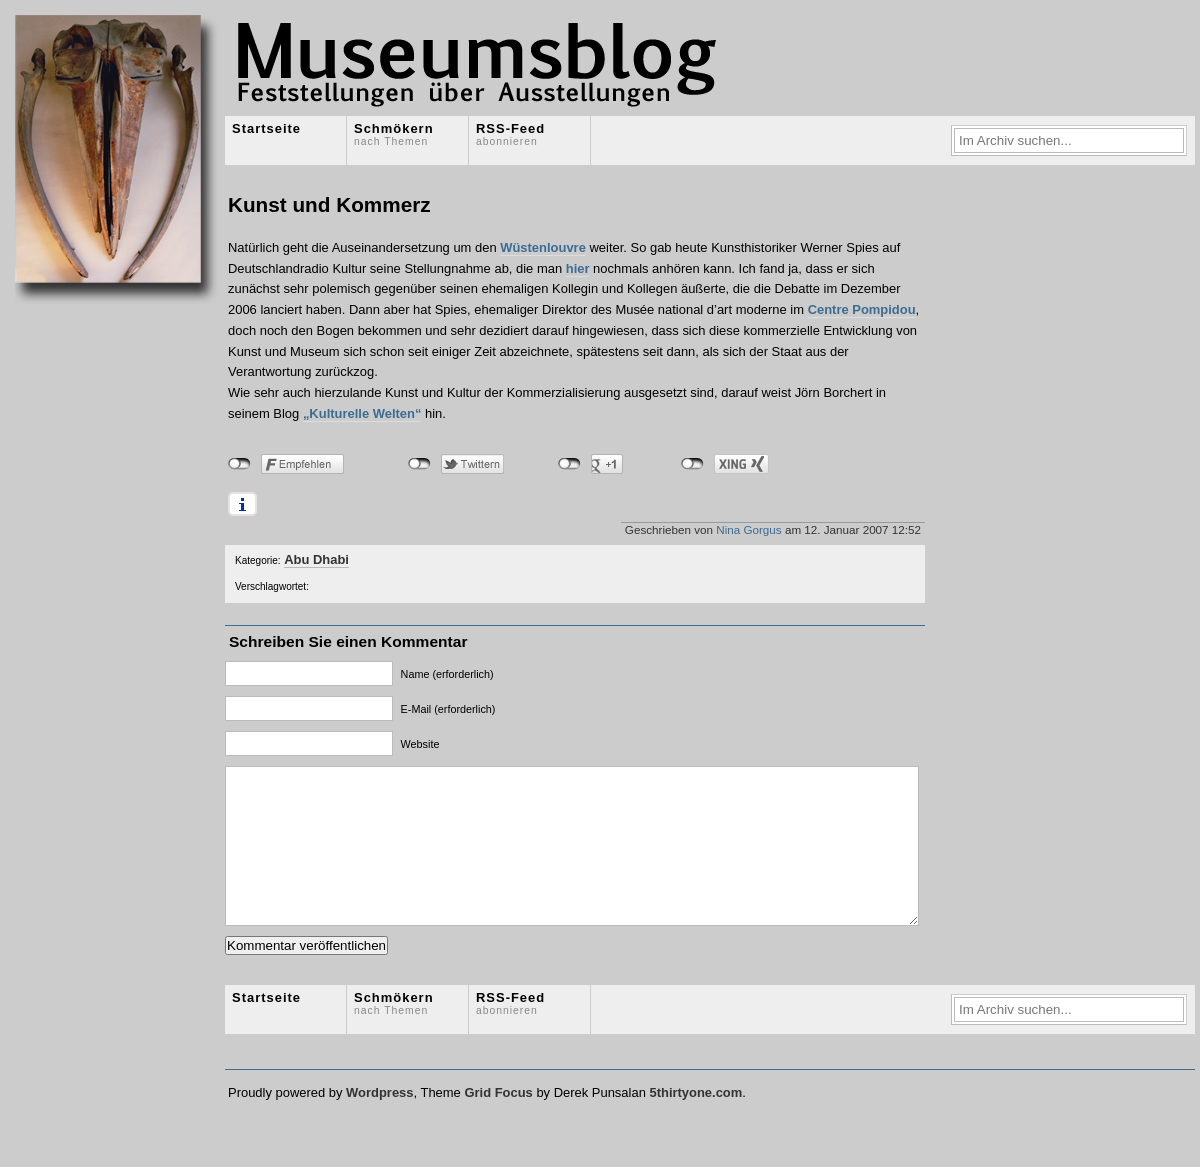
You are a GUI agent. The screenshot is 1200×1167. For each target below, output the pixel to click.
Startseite (266, 128)
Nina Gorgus (748, 529)
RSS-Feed (510, 134)
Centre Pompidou (862, 309)
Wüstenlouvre (543, 247)
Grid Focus (498, 1122)
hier (578, 268)
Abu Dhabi (316, 559)
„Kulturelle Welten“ (362, 413)
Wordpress (379, 1122)
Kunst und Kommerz (329, 204)
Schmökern (394, 134)
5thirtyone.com (695, 1122)
